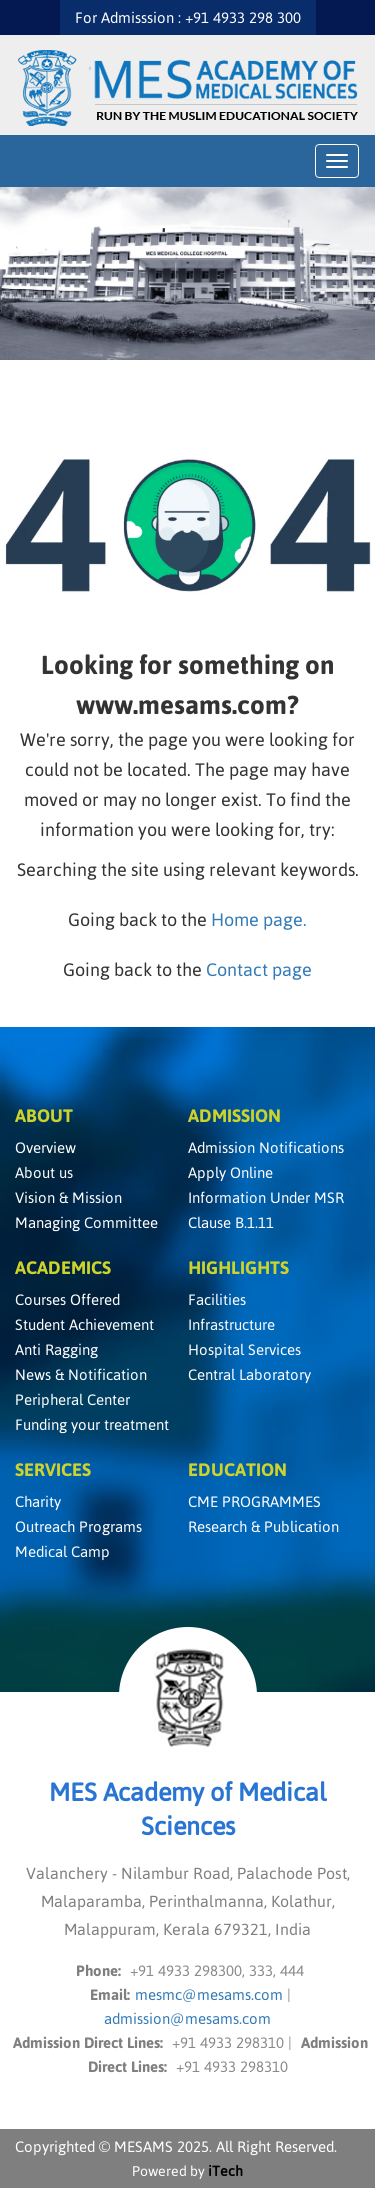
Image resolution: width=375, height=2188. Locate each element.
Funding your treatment (92, 1424)
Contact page (259, 969)
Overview (45, 1147)
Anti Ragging (56, 1349)
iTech (225, 2171)
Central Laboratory (249, 1374)
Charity (38, 1501)
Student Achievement (84, 1324)
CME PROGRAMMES (254, 1501)
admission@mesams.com (187, 2018)
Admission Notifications (266, 1147)
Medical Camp (62, 1551)
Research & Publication (263, 1526)
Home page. (259, 919)
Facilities (217, 1299)
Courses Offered (67, 1299)
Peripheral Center (72, 1399)
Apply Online (230, 1172)
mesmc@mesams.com (211, 1994)
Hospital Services (244, 1349)
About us (44, 1172)
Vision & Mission (68, 1197)
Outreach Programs (78, 1526)
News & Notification (81, 1374)
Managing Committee (86, 1222)
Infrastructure (231, 1324)
